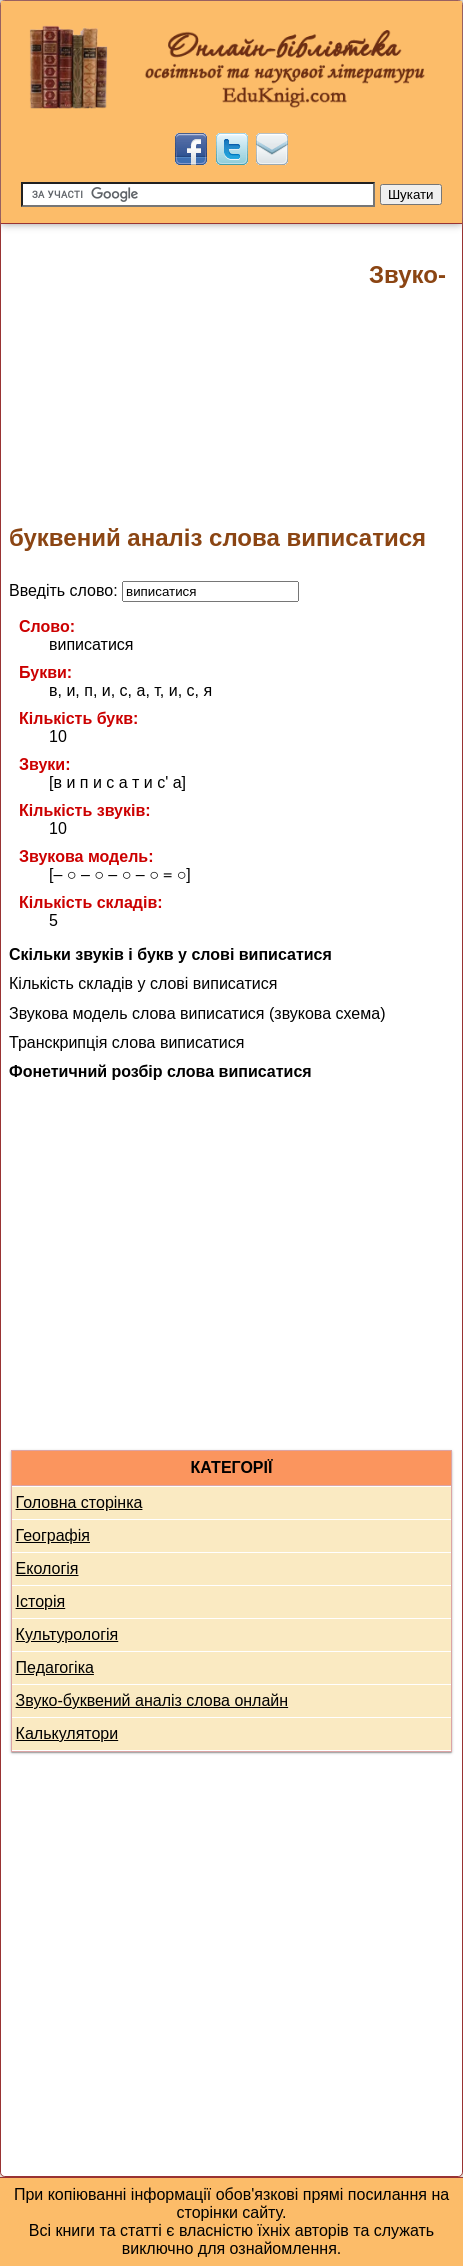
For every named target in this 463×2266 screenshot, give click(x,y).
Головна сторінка (79, 1502)
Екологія (47, 1568)
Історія (41, 1601)
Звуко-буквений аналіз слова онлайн (152, 1700)
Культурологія (67, 1634)
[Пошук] (198, 194)
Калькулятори (67, 1733)
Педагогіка (55, 1667)
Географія (53, 1535)
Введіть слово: (154, 590)
